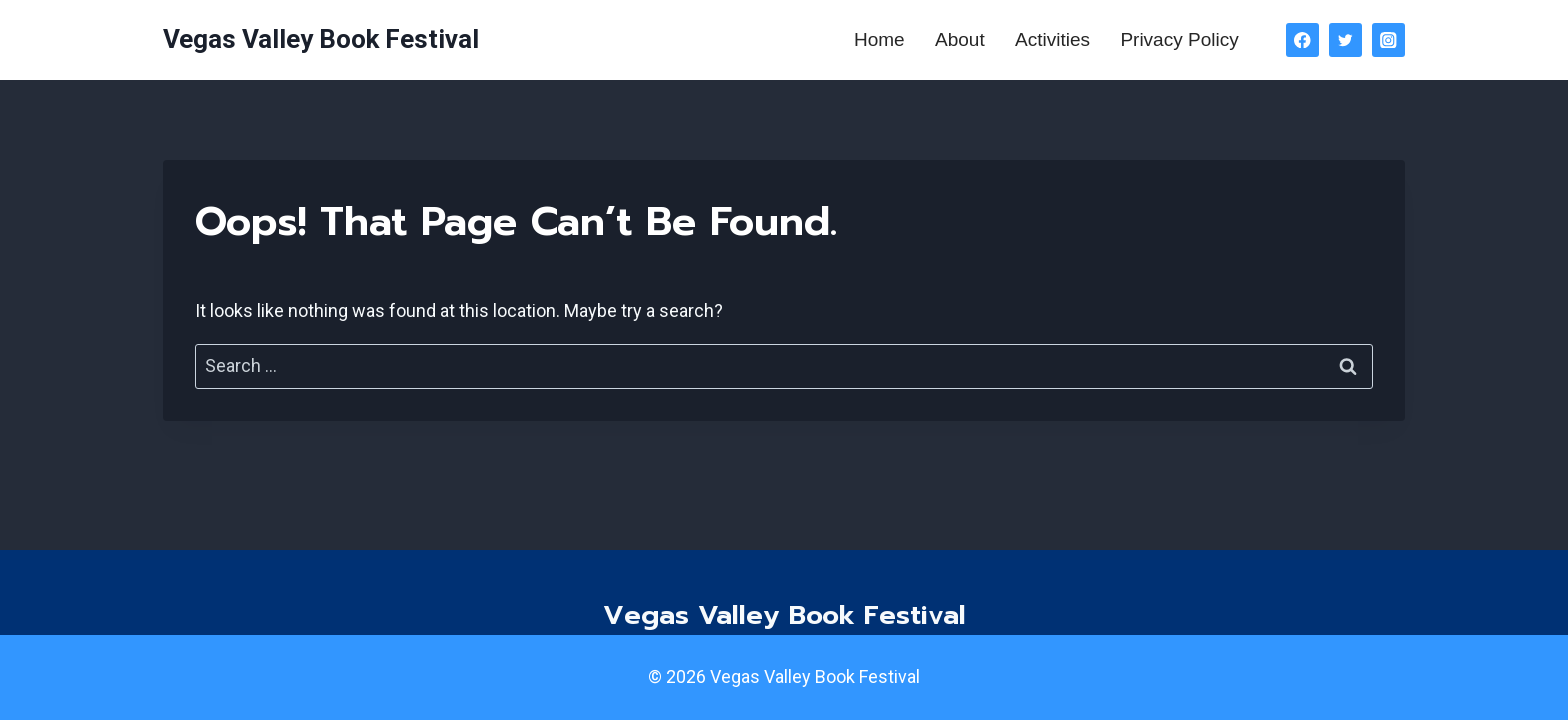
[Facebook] (1302, 39)
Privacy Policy (1179, 39)
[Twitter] (1345, 39)
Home (879, 39)
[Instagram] (1388, 39)
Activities (1052, 39)
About (960, 39)
